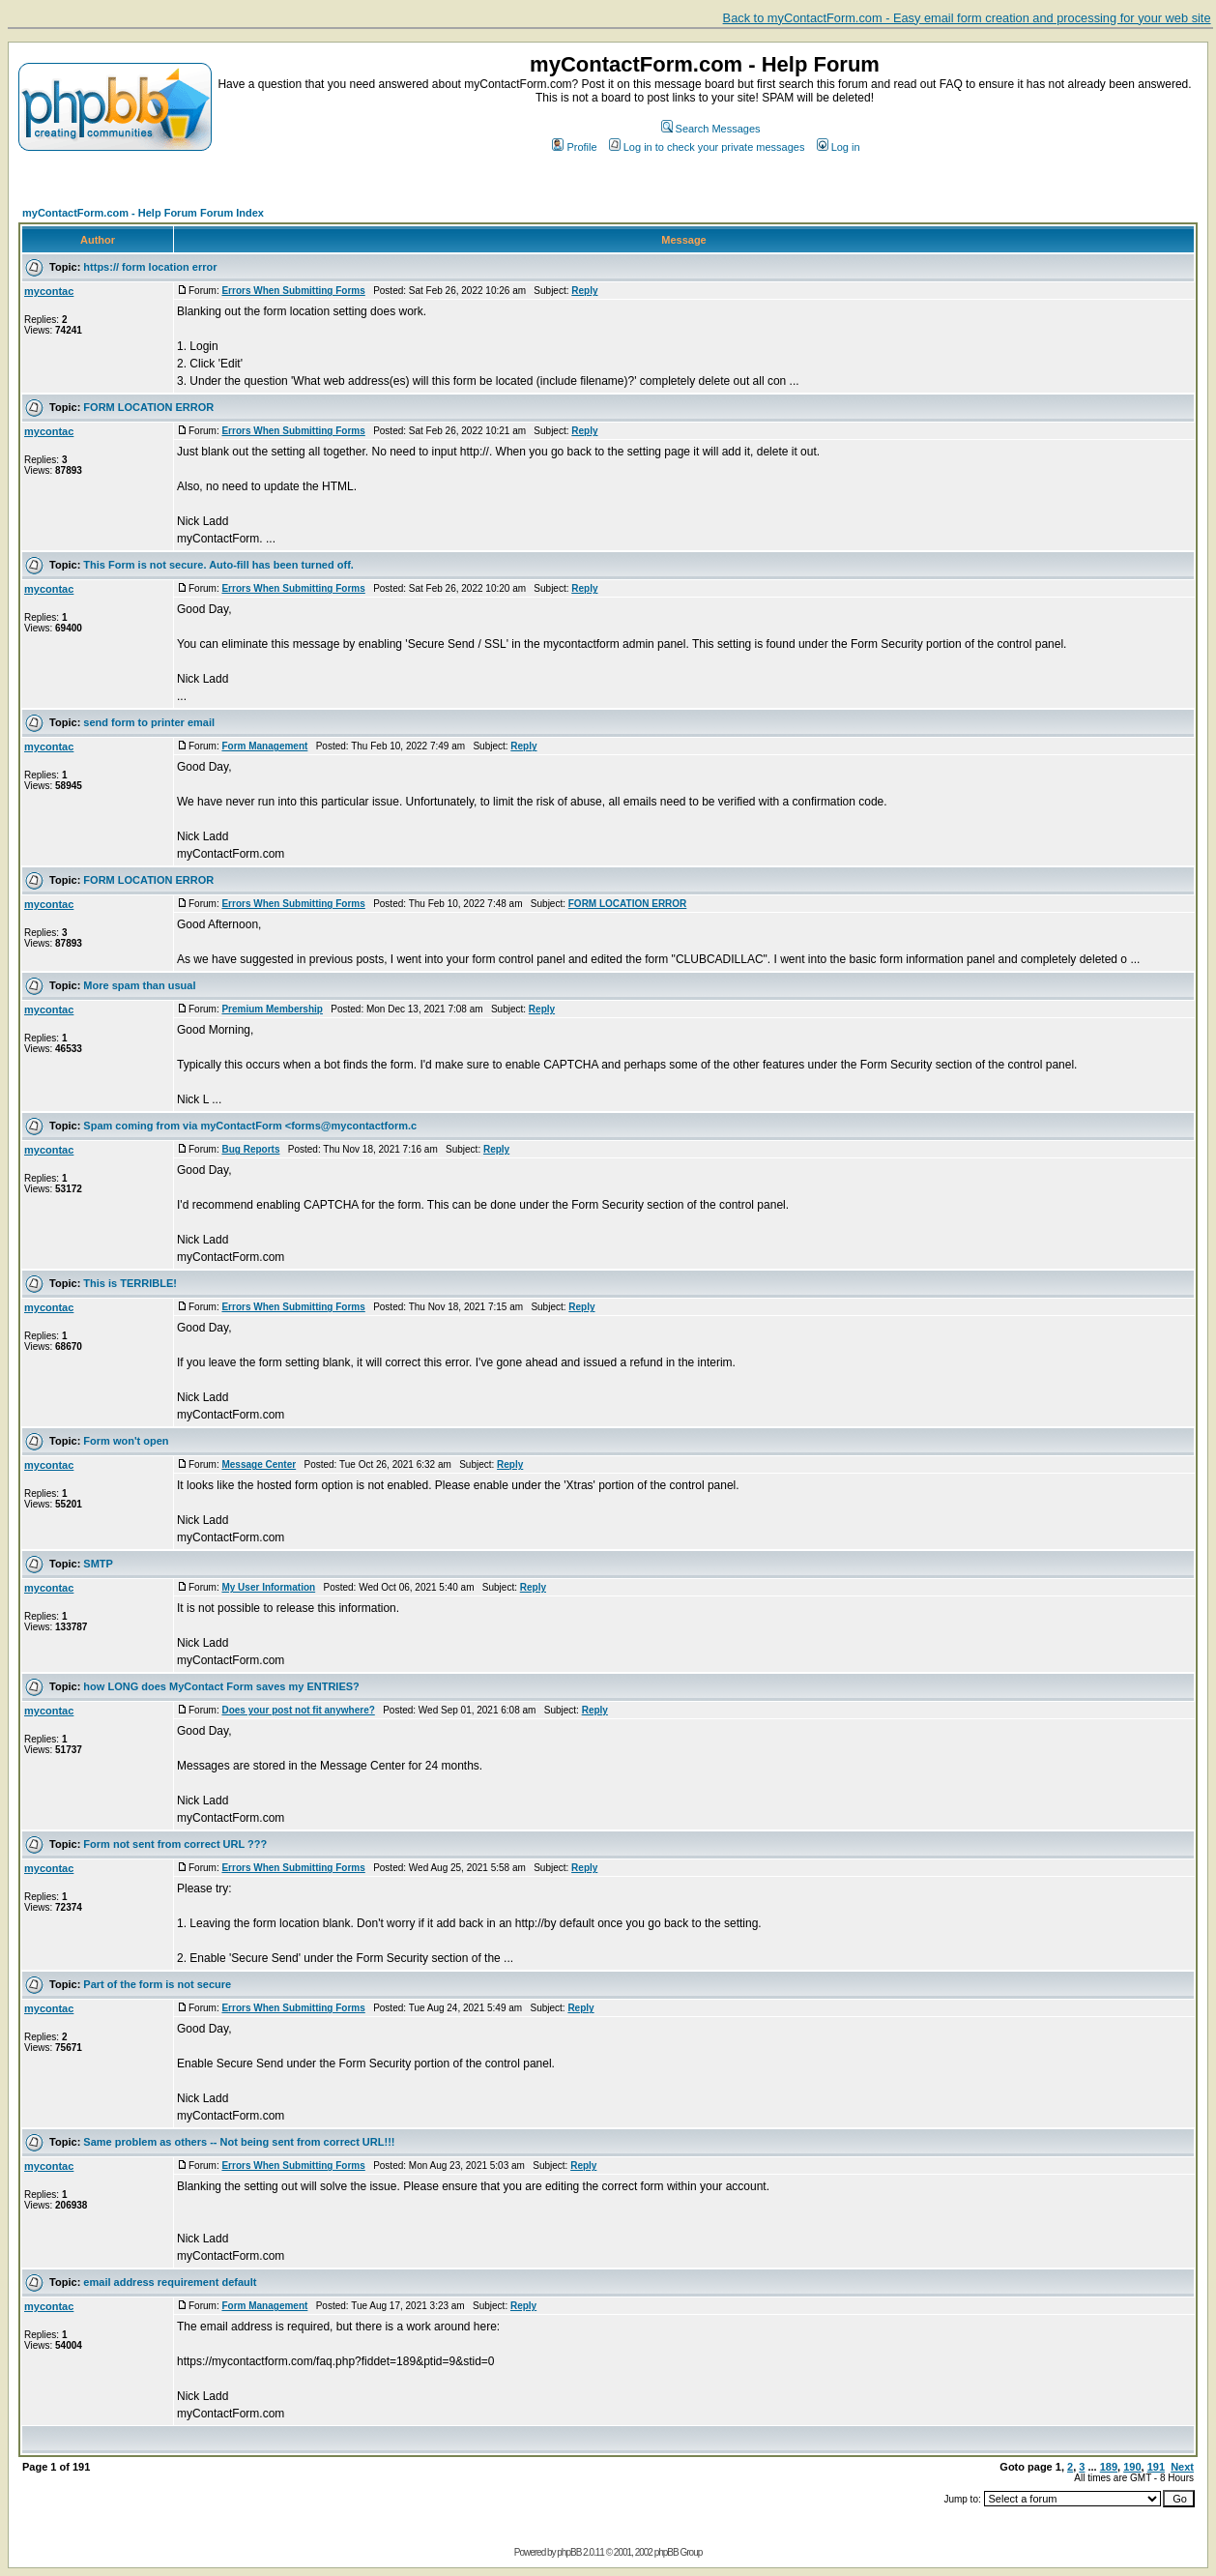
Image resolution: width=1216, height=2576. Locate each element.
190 (1132, 2467)
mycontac (48, 291)
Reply (584, 290)
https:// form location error (150, 267)
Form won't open (125, 1441)
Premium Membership (271, 1009)
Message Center (258, 1464)
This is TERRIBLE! (130, 1283)
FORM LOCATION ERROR (148, 407)
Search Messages (711, 128)
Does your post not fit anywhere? (297, 1710)
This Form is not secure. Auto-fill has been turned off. (218, 565)
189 (1108, 2467)
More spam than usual (139, 985)
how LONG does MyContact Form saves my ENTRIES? (221, 1686)
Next (1182, 2467)
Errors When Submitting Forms (292, 290)
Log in (838, 147)
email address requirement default (169, 2282)
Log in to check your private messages (707, 147)
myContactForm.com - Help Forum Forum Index (143, 213)
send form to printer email (149, 722)
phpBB (569, 2552)
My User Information (268, 1587)
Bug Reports (250, 1149)
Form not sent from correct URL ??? (175, 1844)
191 (1156, 2467)
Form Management (264, 746)
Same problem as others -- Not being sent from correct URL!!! (238, 2142)
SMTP (98, 1563)
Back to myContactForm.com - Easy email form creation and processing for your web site (967, 18)
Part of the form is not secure (157, 1984)
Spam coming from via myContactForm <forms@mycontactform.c (250, 1125)
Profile (574, 147)
